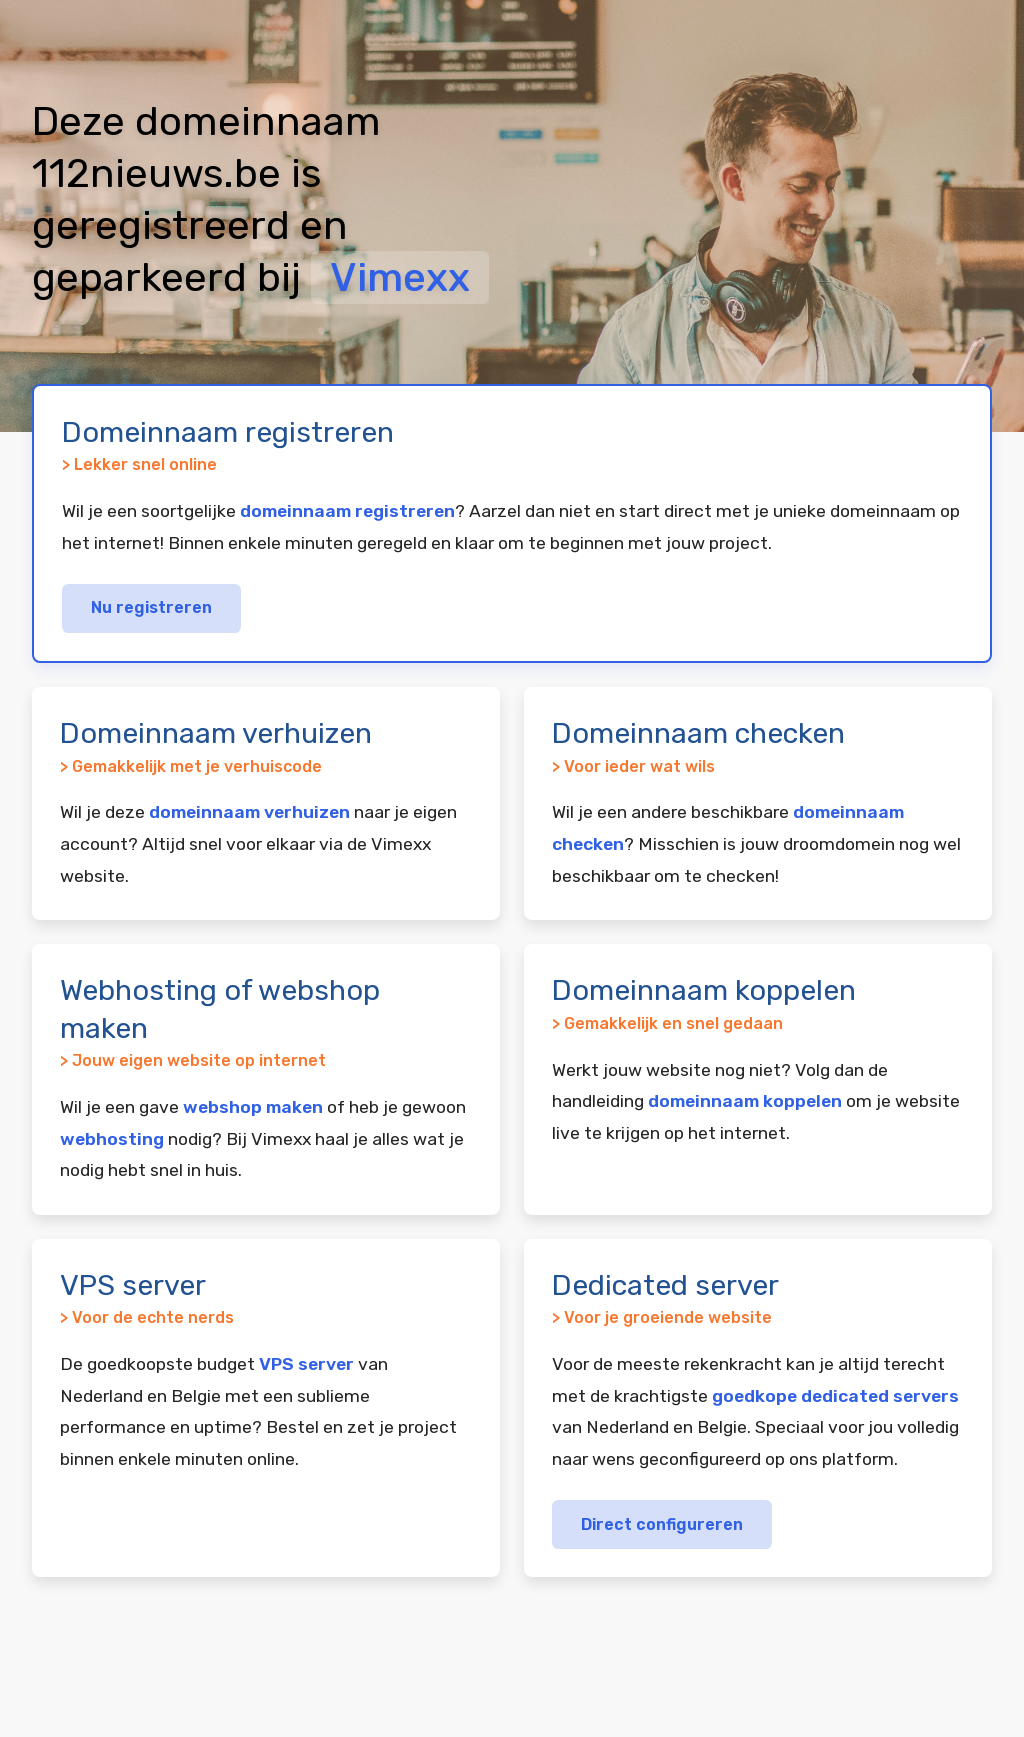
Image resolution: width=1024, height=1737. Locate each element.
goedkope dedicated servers (835, 1396)
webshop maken (253, 1107)
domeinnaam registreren (347, 511)
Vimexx (400, 277)
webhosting (112, 1139)
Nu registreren (151, 607)
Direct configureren (662, 1524)
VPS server (306, 1364)
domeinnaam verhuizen (249, 812)
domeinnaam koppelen (745, 1101)
